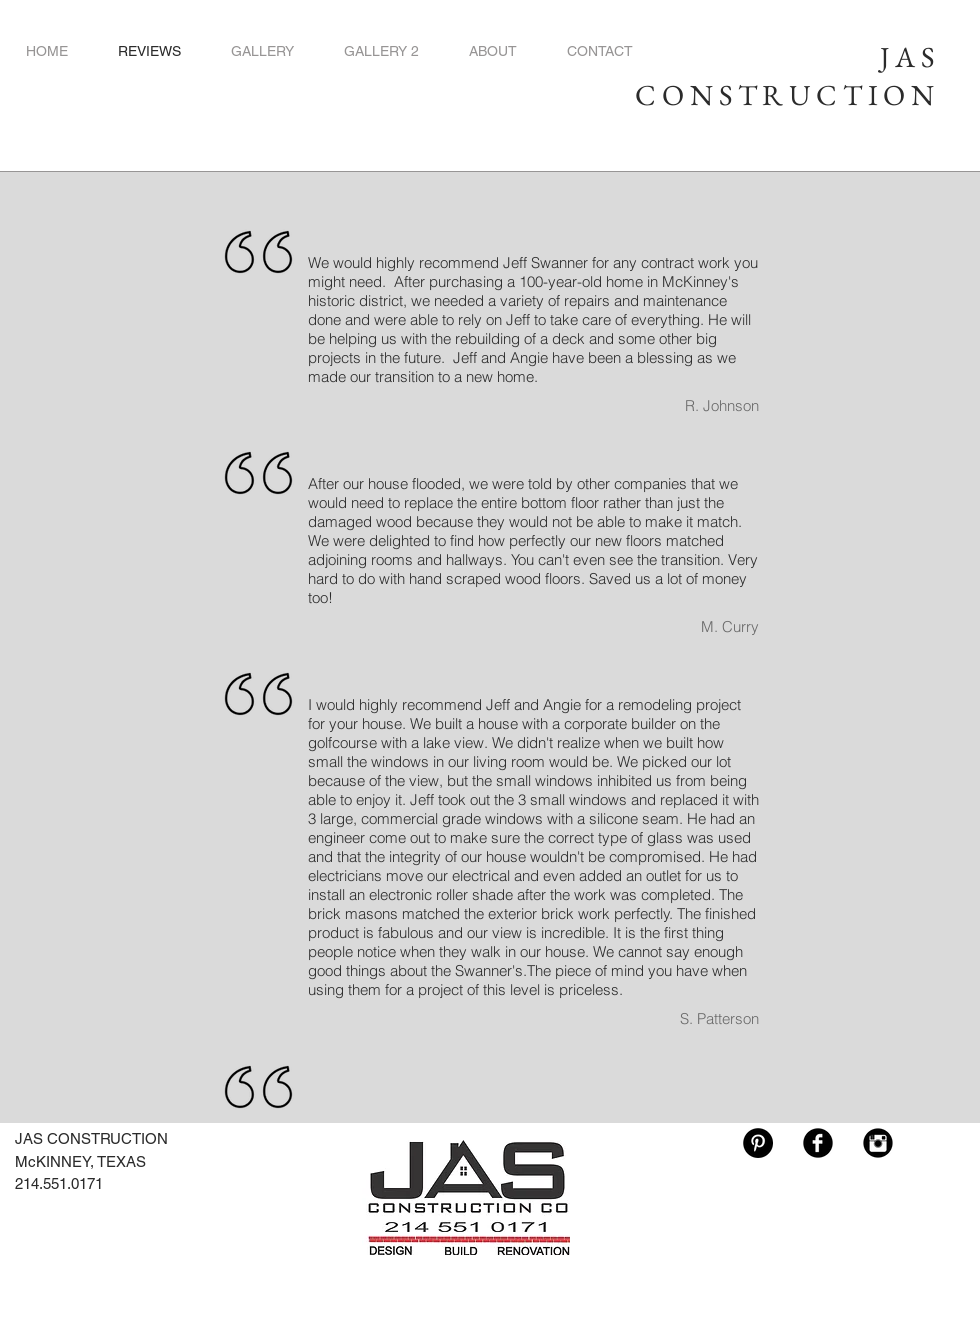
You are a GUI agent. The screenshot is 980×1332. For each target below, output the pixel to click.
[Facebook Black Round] (818, 1143)
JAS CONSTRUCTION (787, 76)
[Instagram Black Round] (878, 1143)
